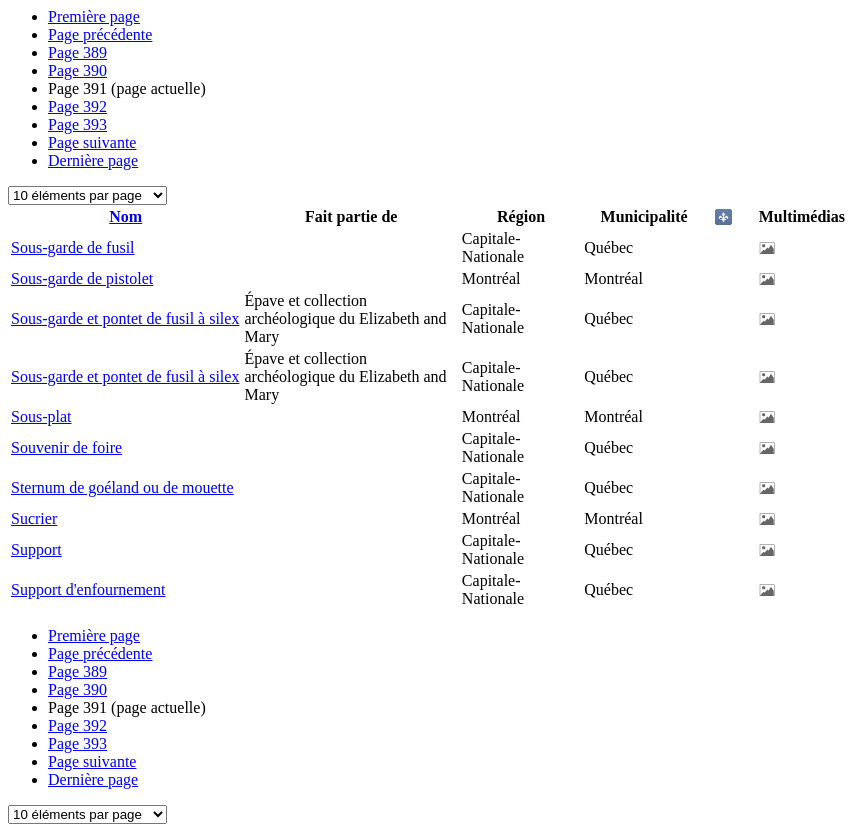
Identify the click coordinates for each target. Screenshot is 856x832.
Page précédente (100, 34)
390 (77, 70)
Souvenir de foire (66, 447)
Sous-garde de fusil (73, 247)
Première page (94, 16)
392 (77, 106)
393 (77, 124)
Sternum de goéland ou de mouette (122, 487)
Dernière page (93, 160)
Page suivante (92, 142)
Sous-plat (41, 416)
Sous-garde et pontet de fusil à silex (125, 318)
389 (77, 52)
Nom (125, 216)
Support (36, 549)
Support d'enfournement (88, 589)
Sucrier (34, 518)
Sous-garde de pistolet (82, 278)
